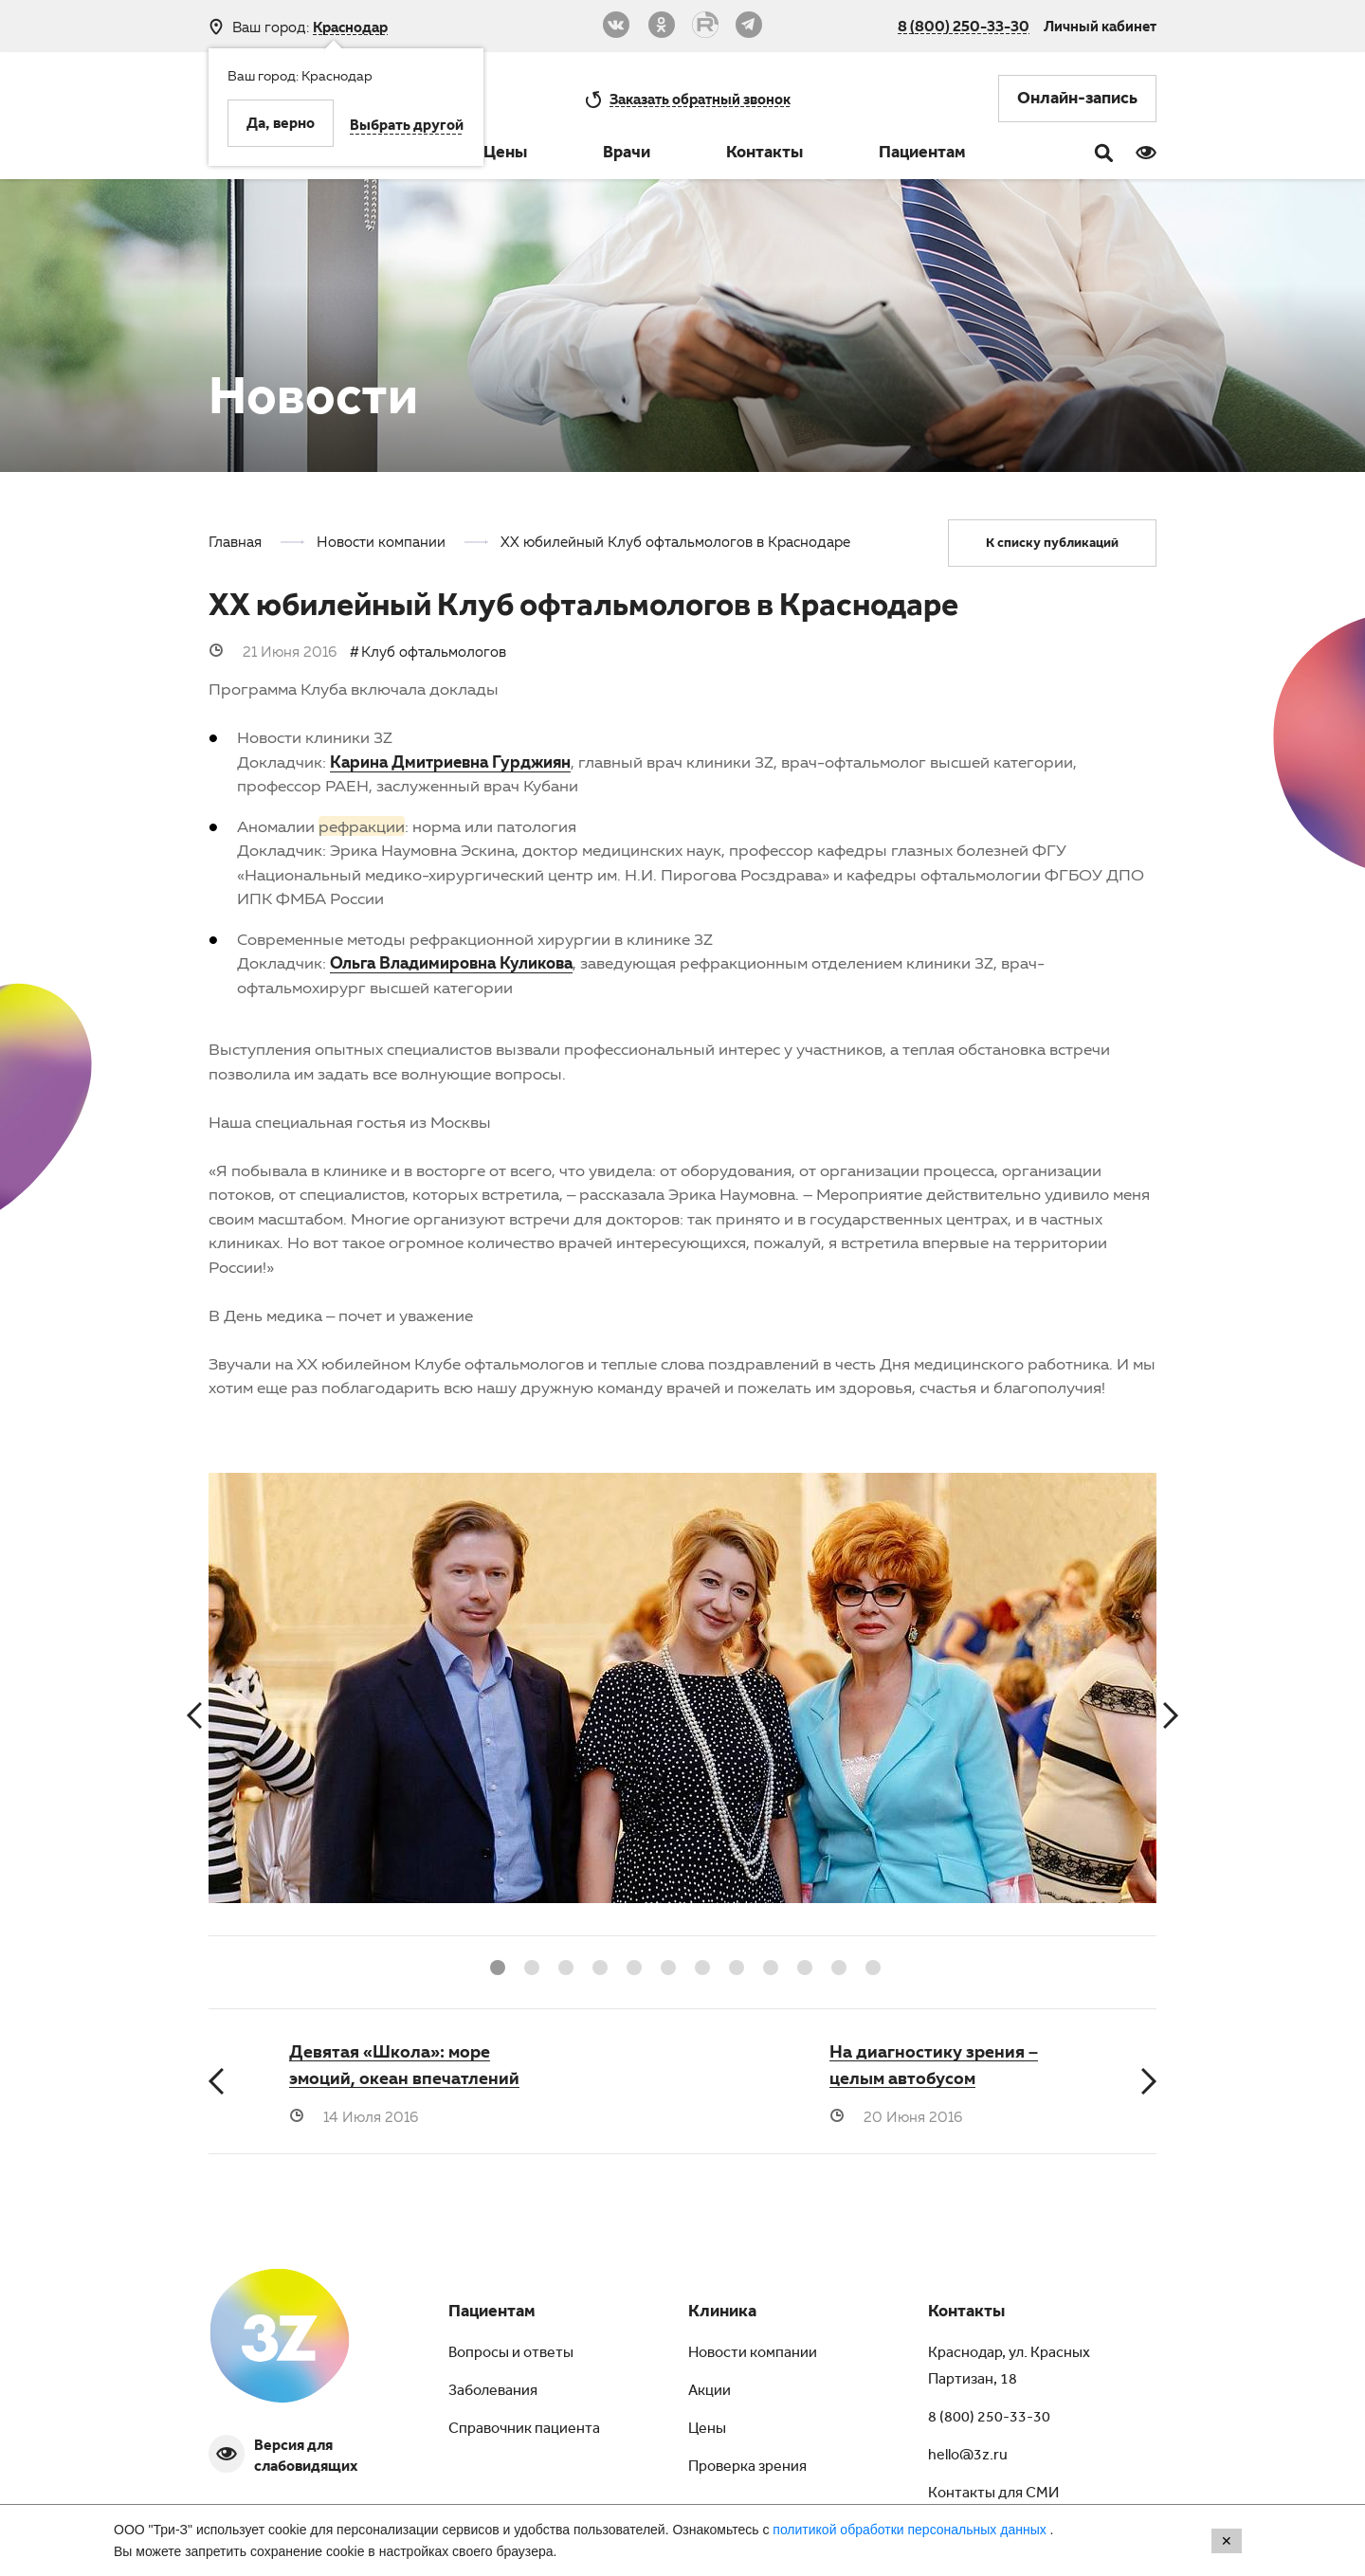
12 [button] (870, 1964)
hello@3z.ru (968, 2456)
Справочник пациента (524, 2430)
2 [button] (528, 1964)
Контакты (764, 154)
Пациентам (922, 154)
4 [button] (597, 1964)
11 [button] (836, 1964)
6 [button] (665, 1964)
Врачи (626, 154)
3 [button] (563, 1964)
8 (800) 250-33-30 (963, 25)
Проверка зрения (747, 2468)
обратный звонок (700, 98)
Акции (709, 2392)
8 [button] (733, 1964)
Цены (505, 154)
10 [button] (801, 1964)
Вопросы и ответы (510, 2354)
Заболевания (492, 2392)
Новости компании (752, 2354)
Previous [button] (194, 1716)
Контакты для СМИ (993, 2494)
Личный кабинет (1100, 25)
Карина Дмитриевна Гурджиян (450, 761)
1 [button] (494, 1964)
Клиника (722, 2313)
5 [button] (631, 1964)
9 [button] (767, 1964)
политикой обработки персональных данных (911, 2529)
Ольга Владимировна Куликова (451, 962)
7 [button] (699, 1964)
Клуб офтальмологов (433, 651)
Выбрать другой (407, 127)
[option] (682, 1703)
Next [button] (1170, 1716)
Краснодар (350, 27)
